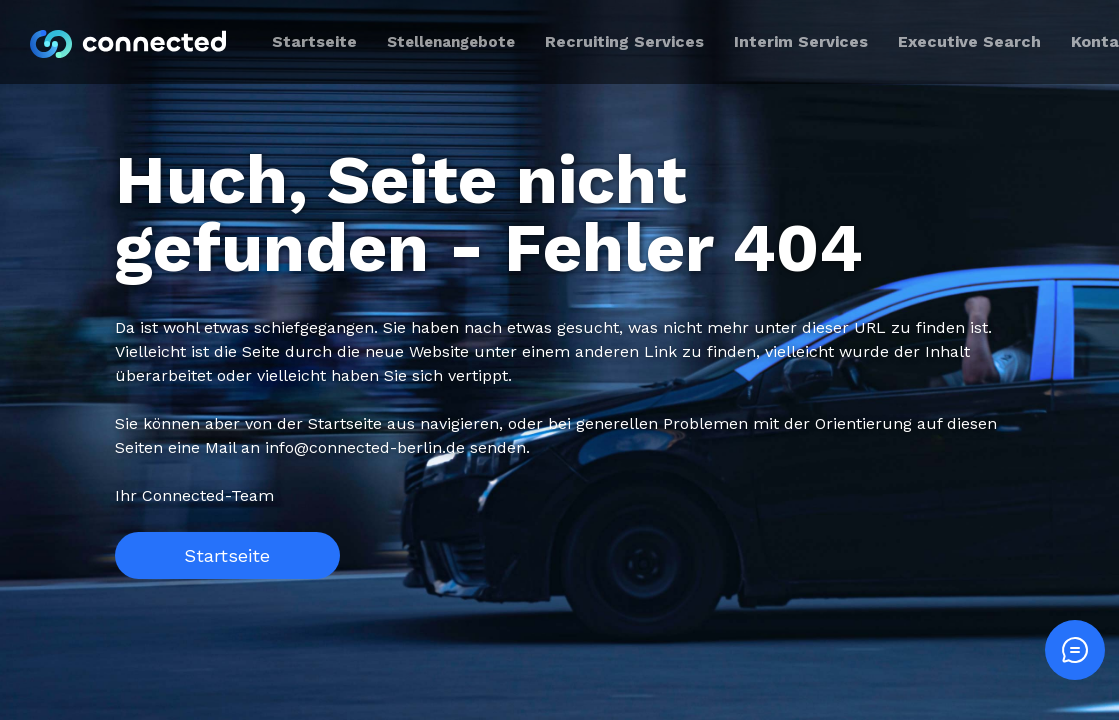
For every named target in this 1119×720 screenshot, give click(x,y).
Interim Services (801, 41)
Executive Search (969, 41)
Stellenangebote (451, 42)
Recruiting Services (624, 41)
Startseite (227, 555)
